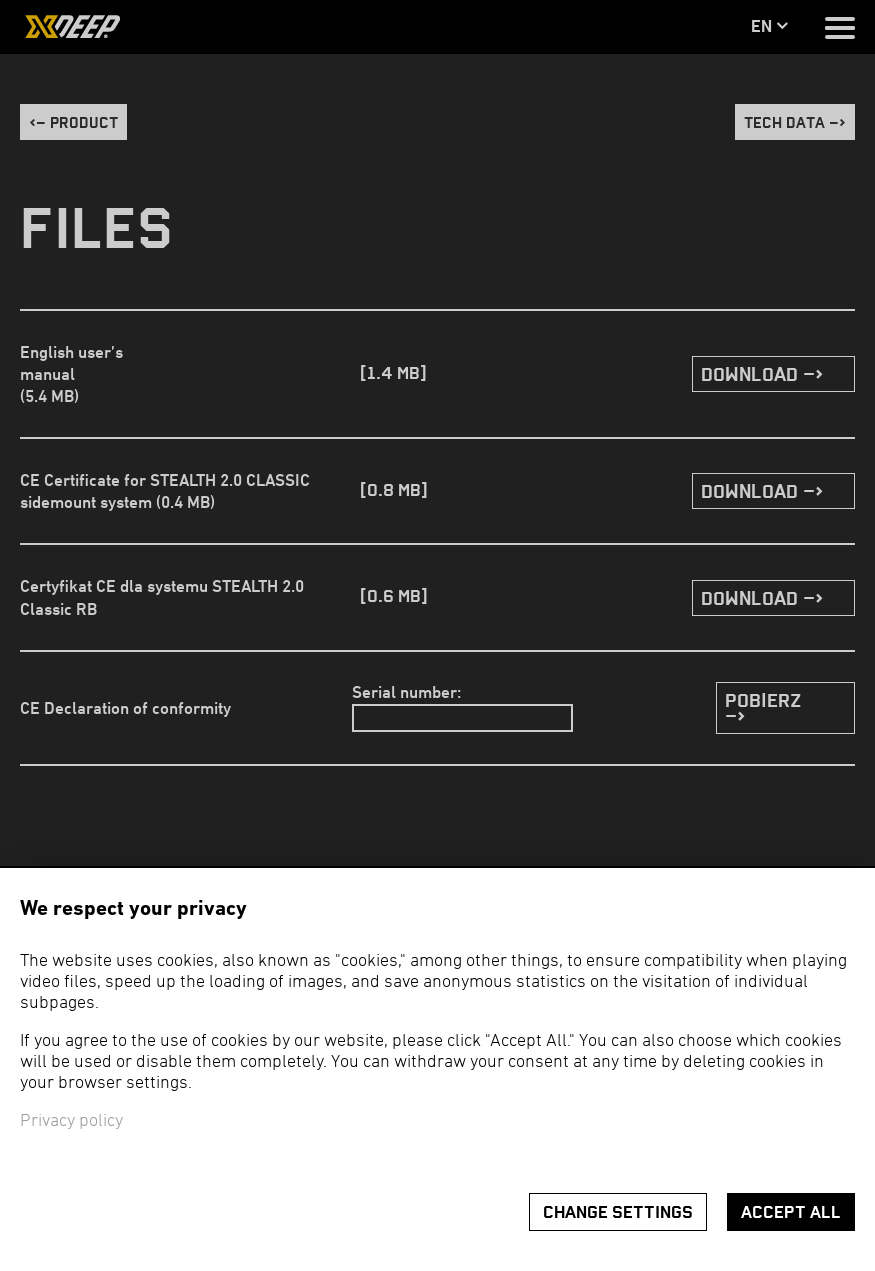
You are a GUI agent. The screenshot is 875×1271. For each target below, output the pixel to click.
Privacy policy (71, 1121)
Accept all (791, 1212)
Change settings (618, 1212)
